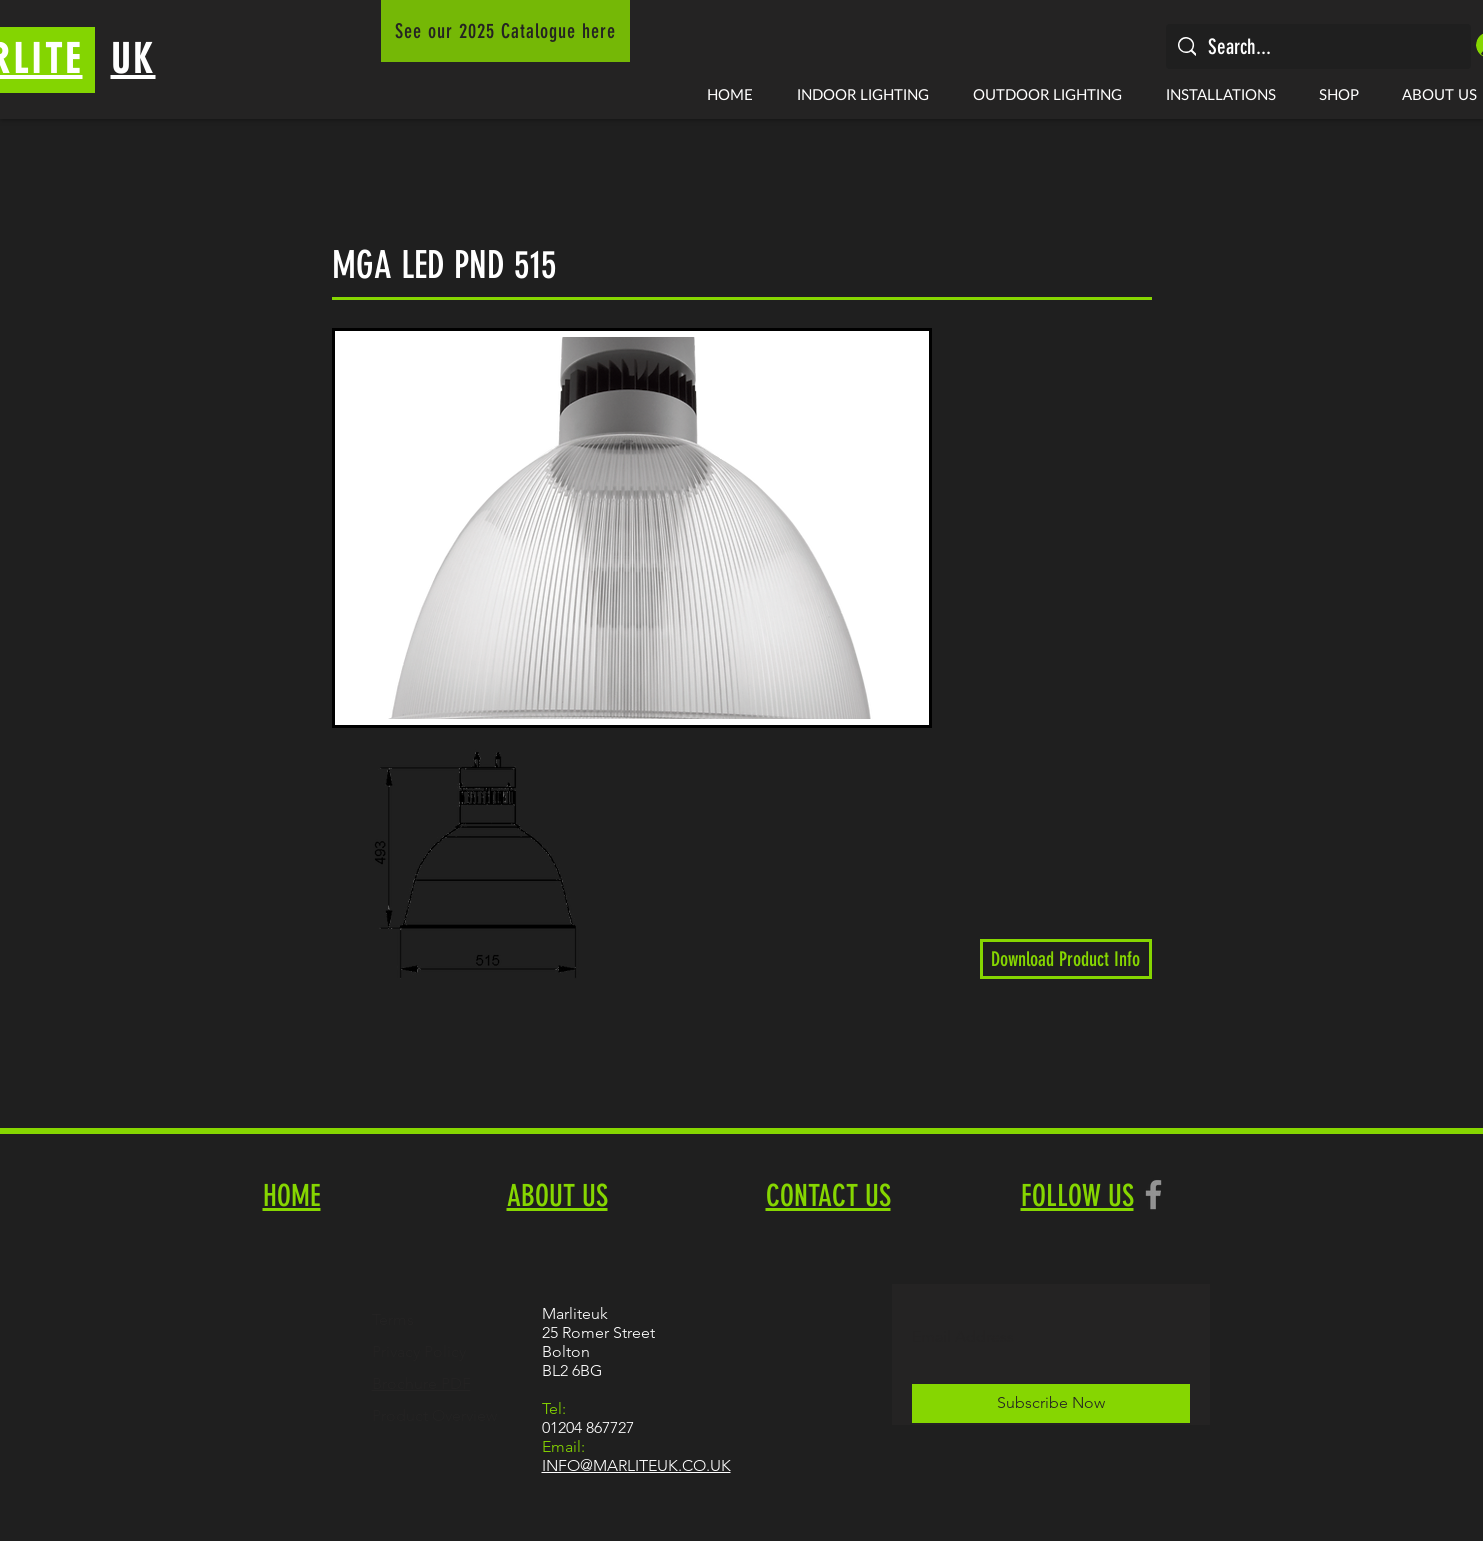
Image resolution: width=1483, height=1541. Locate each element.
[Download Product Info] (1066, 959)
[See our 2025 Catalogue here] (505, 31)
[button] (863, 94)
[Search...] (1318, 46)
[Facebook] (1153, 1194)
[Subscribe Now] (1051, 1403)
